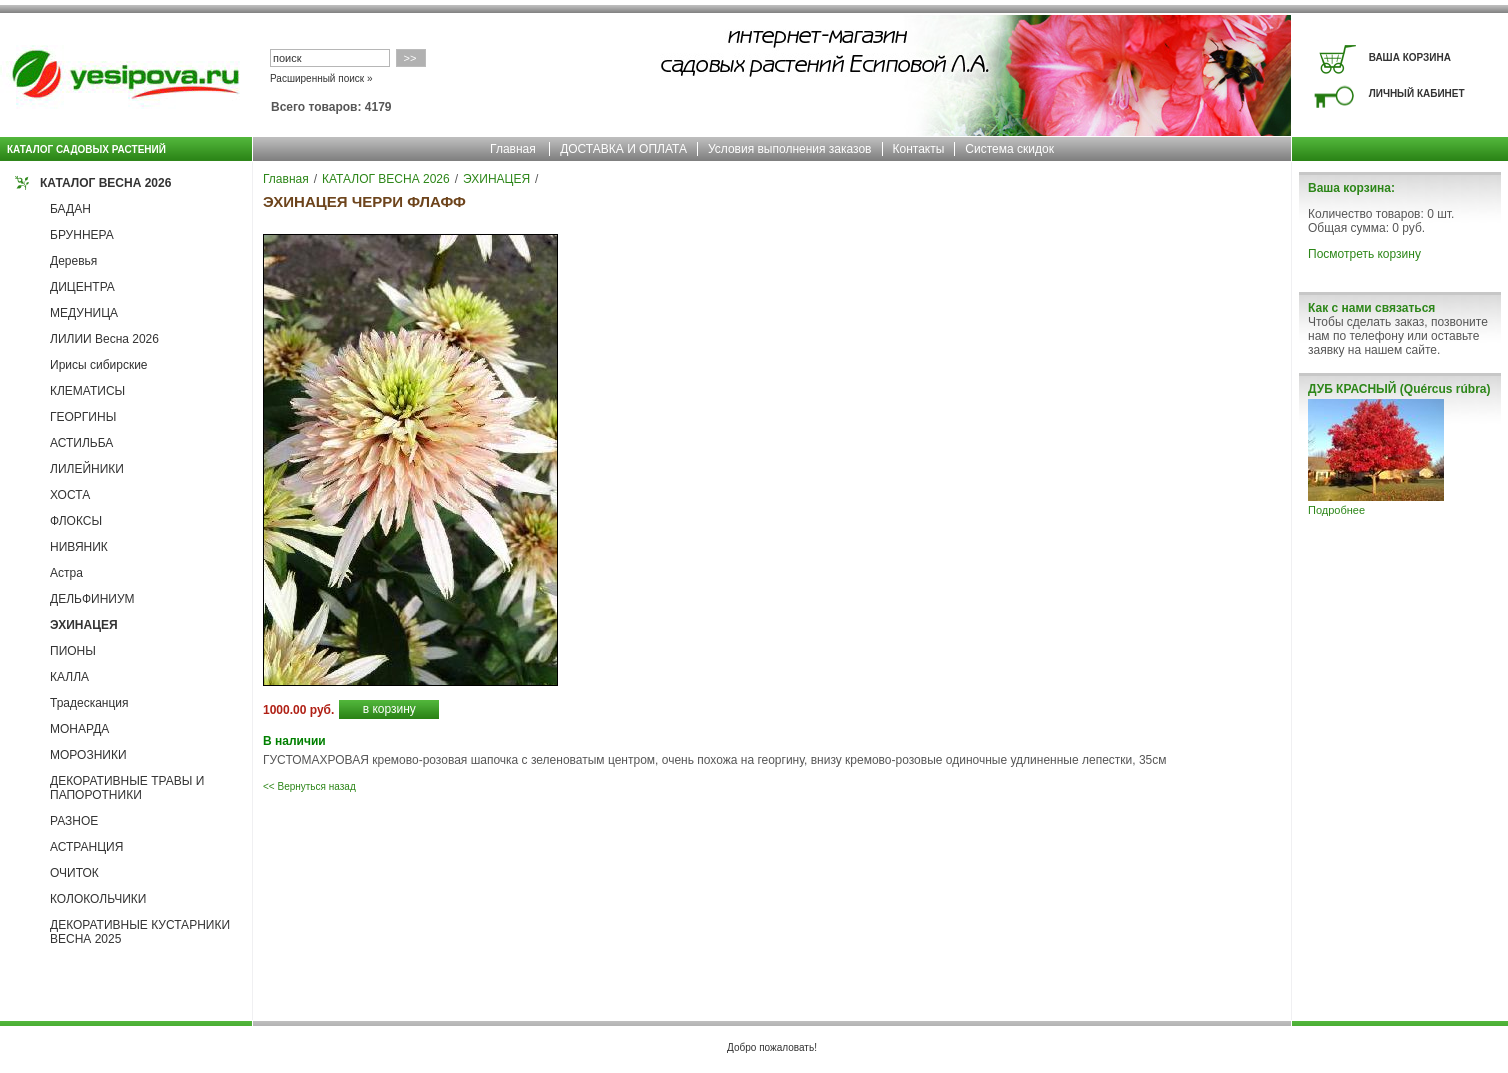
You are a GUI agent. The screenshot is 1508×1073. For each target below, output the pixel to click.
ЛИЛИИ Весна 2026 (104, 339)
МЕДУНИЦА (84, 313)
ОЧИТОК (74, 873)
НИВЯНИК (79, 547)
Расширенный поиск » (321, 78)
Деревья (73, 261)
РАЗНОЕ (74, 821)
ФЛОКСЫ (76, 521)
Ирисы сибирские (99, 365)
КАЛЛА (69, 677)
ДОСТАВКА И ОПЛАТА (623, 149)
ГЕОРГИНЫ (83, 417)
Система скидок (1009, 149)
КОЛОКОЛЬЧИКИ (98, 899)
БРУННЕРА (82, 235)
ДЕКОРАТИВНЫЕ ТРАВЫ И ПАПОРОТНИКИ (127, 788)
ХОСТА (70, 495)
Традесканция (89, 703)
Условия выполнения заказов (790, 149)
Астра (66, 573)
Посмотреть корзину (1364, 254)
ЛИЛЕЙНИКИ (87, 469)
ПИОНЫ (73, 651)
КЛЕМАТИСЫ (87, 391)
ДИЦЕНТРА (82, 287)
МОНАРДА (79, 729)
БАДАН (70, 209)
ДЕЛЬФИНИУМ (92, 599)
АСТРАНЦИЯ (86, 847)
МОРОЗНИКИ (88, 755)
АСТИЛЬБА (81, 443)
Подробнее (1336, 510)
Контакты (919, 149)
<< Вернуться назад (309, 786)
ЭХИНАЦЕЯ (84, 625)
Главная (513, 149)
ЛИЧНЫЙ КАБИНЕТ (1417, 93)
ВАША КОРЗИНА (1410, 57)
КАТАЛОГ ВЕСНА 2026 (105, 183)
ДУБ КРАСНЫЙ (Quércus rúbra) (1399, 389)
